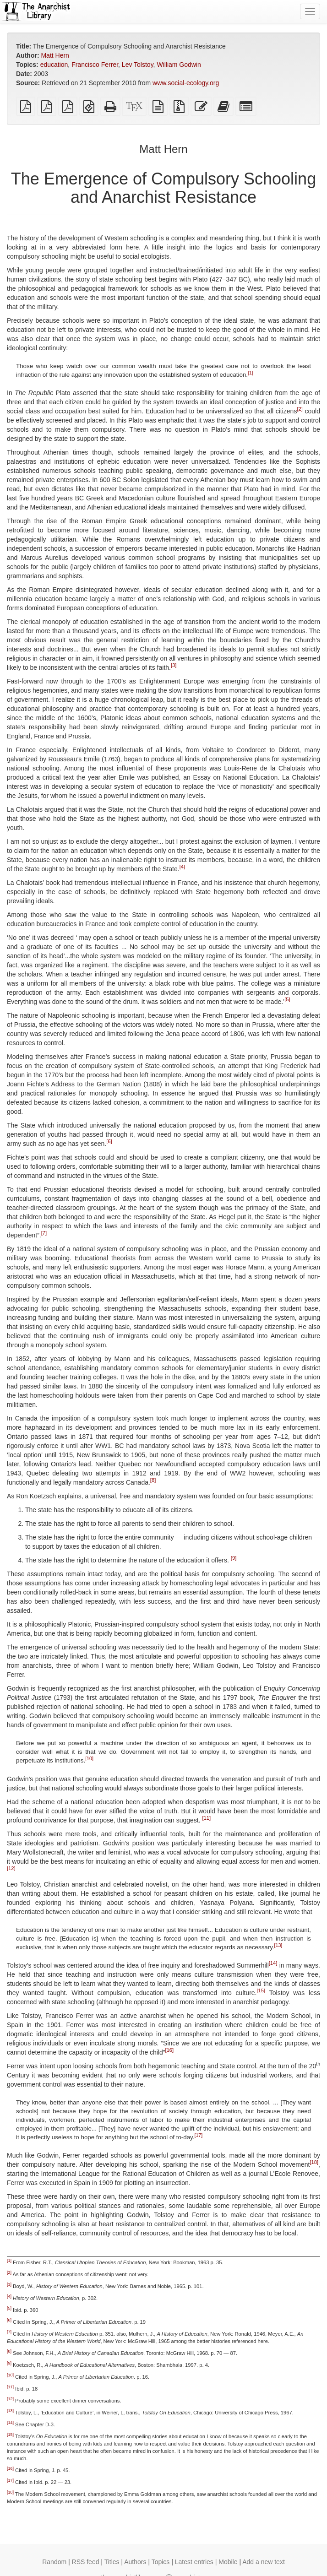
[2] (299, 409)
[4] (182, 867)
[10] (89, 1758)
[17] (198, 2134)
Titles (112, 2561)
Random (54, 2561)
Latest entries (194, 2561)
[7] (44, 1233)
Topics (161, 2561)
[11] (206, 1818)
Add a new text (263, 2561)
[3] (173, 665)
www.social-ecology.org (186, 83)
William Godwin (179, 64)
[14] (273, 1963)
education (54, 64)
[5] (287, 1000)
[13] (278, 1944)
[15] (261, 1990)
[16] (169, 2050)
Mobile (227, 2561)
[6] (109, 1141)
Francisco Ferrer (94, 64)
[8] (153, 1480)
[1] (250, 372)
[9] (233, 1558)
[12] (11, 1868)
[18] (314, 2162)
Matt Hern (55, 55)
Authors (135, 2561)
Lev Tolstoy (137, 64)
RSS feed (85, 2561)
